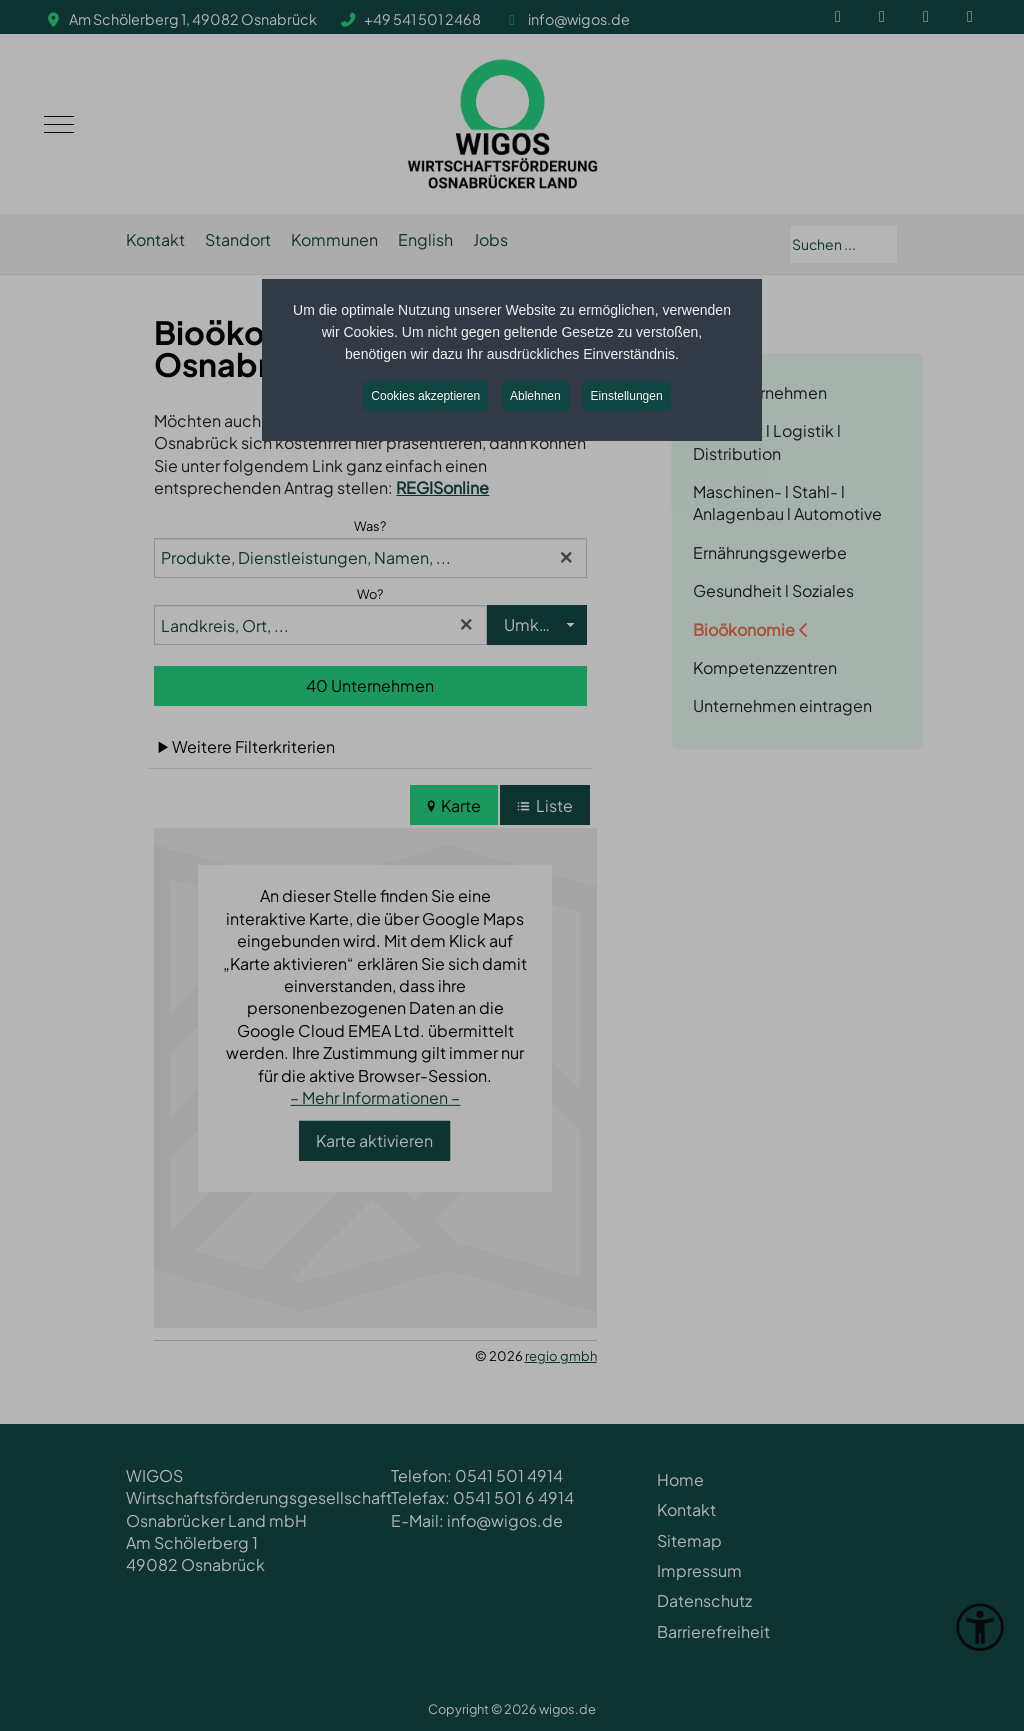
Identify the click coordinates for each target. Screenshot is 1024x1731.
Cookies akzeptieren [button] (425, 396)
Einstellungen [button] (627, 396)
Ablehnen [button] (535, 396)
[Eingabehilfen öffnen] (980, 1627)
